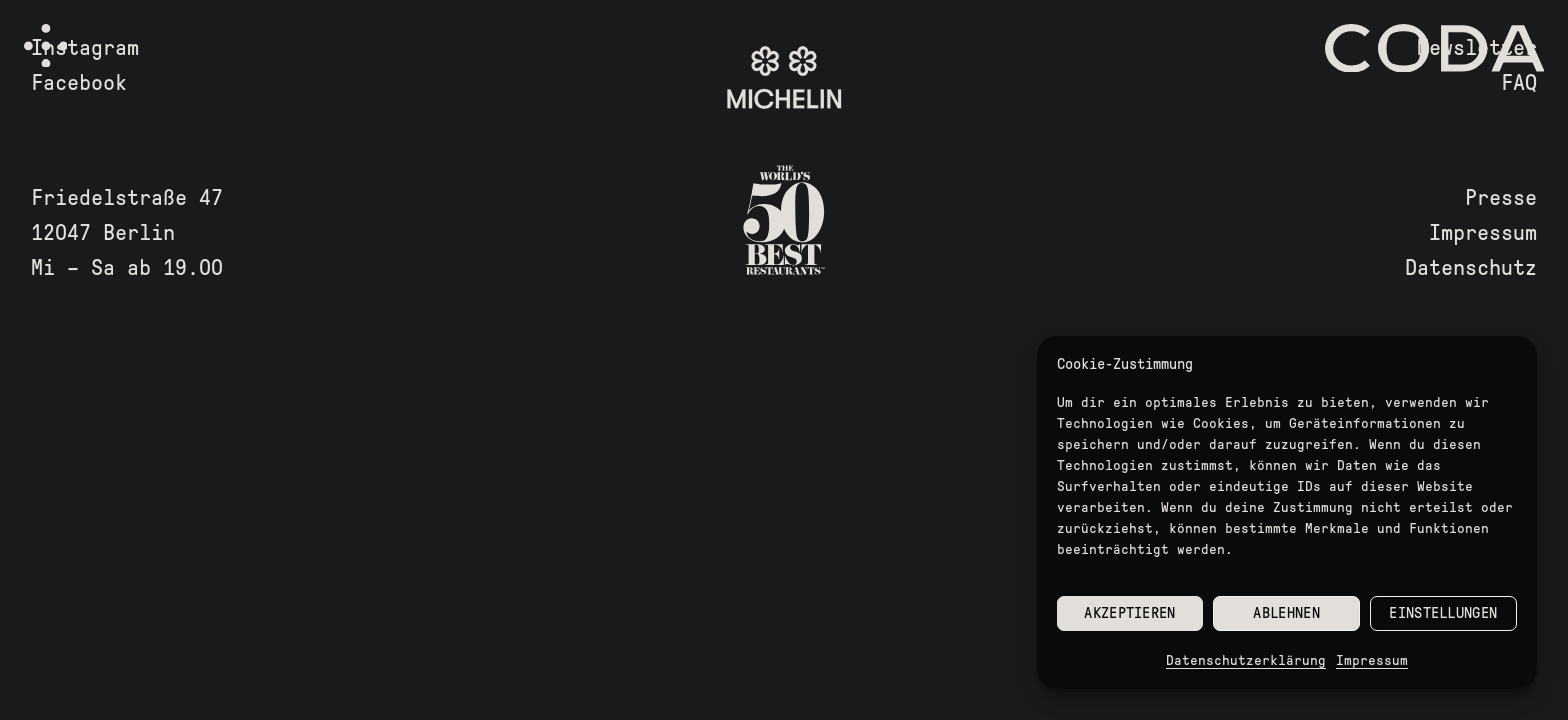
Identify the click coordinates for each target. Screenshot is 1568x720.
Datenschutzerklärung (1246, 660)
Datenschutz (1471, 268)
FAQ (1519, 83)
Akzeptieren (1129, 613)
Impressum (1372, 660)
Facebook (79, 83)
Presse (1501, 198)
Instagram (85, 48)
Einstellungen (1443, 613)
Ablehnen (1286, 613)
